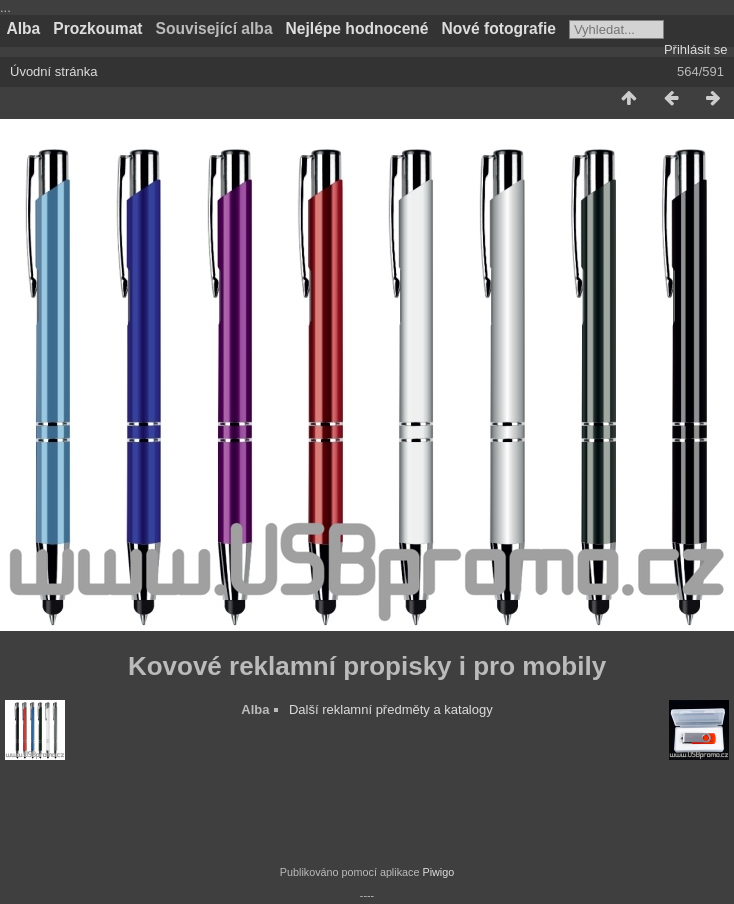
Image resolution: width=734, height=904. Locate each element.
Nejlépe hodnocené (357, 28)
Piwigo (438, 872)
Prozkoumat (97, 28)
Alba (24, 28)
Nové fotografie (499, 28)
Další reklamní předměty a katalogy (391, 709)
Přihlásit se (696, 49)
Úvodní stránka (53, 71)
